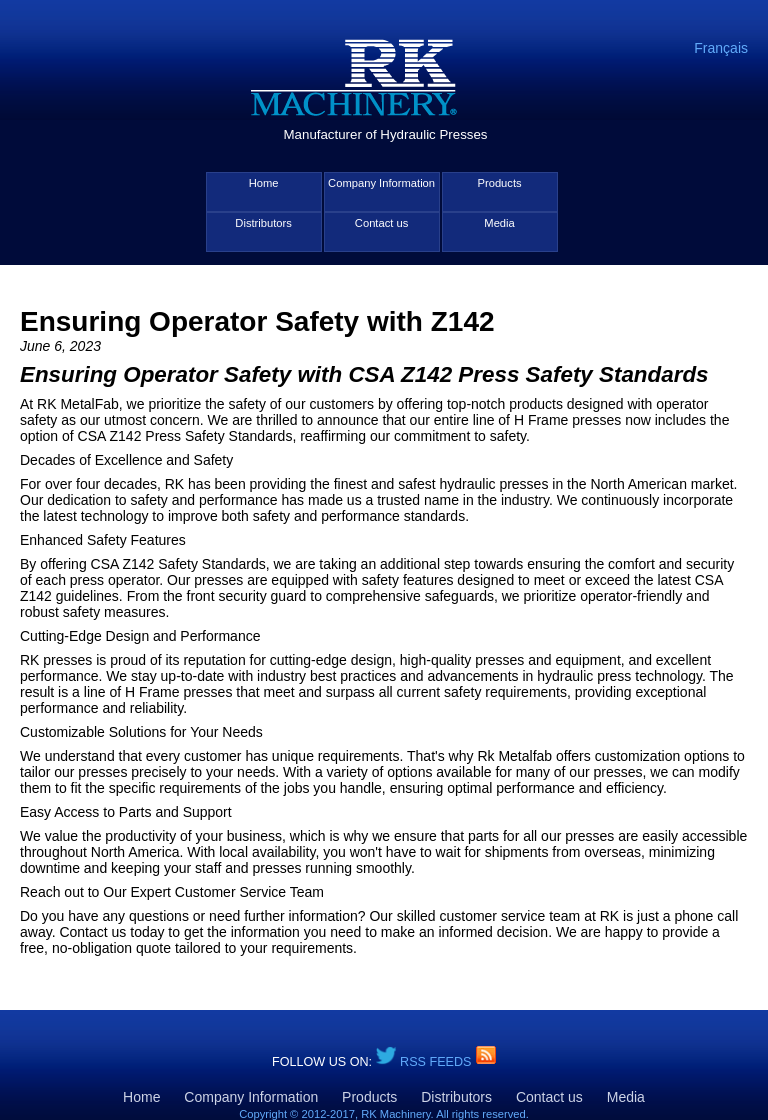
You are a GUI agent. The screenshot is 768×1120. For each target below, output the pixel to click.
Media (499, 223)
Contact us (381, 223)
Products (499, 183)
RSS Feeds (437, 1062)
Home (264, 183)
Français (721, 48)
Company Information (381, 183)
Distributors (263, 223)
